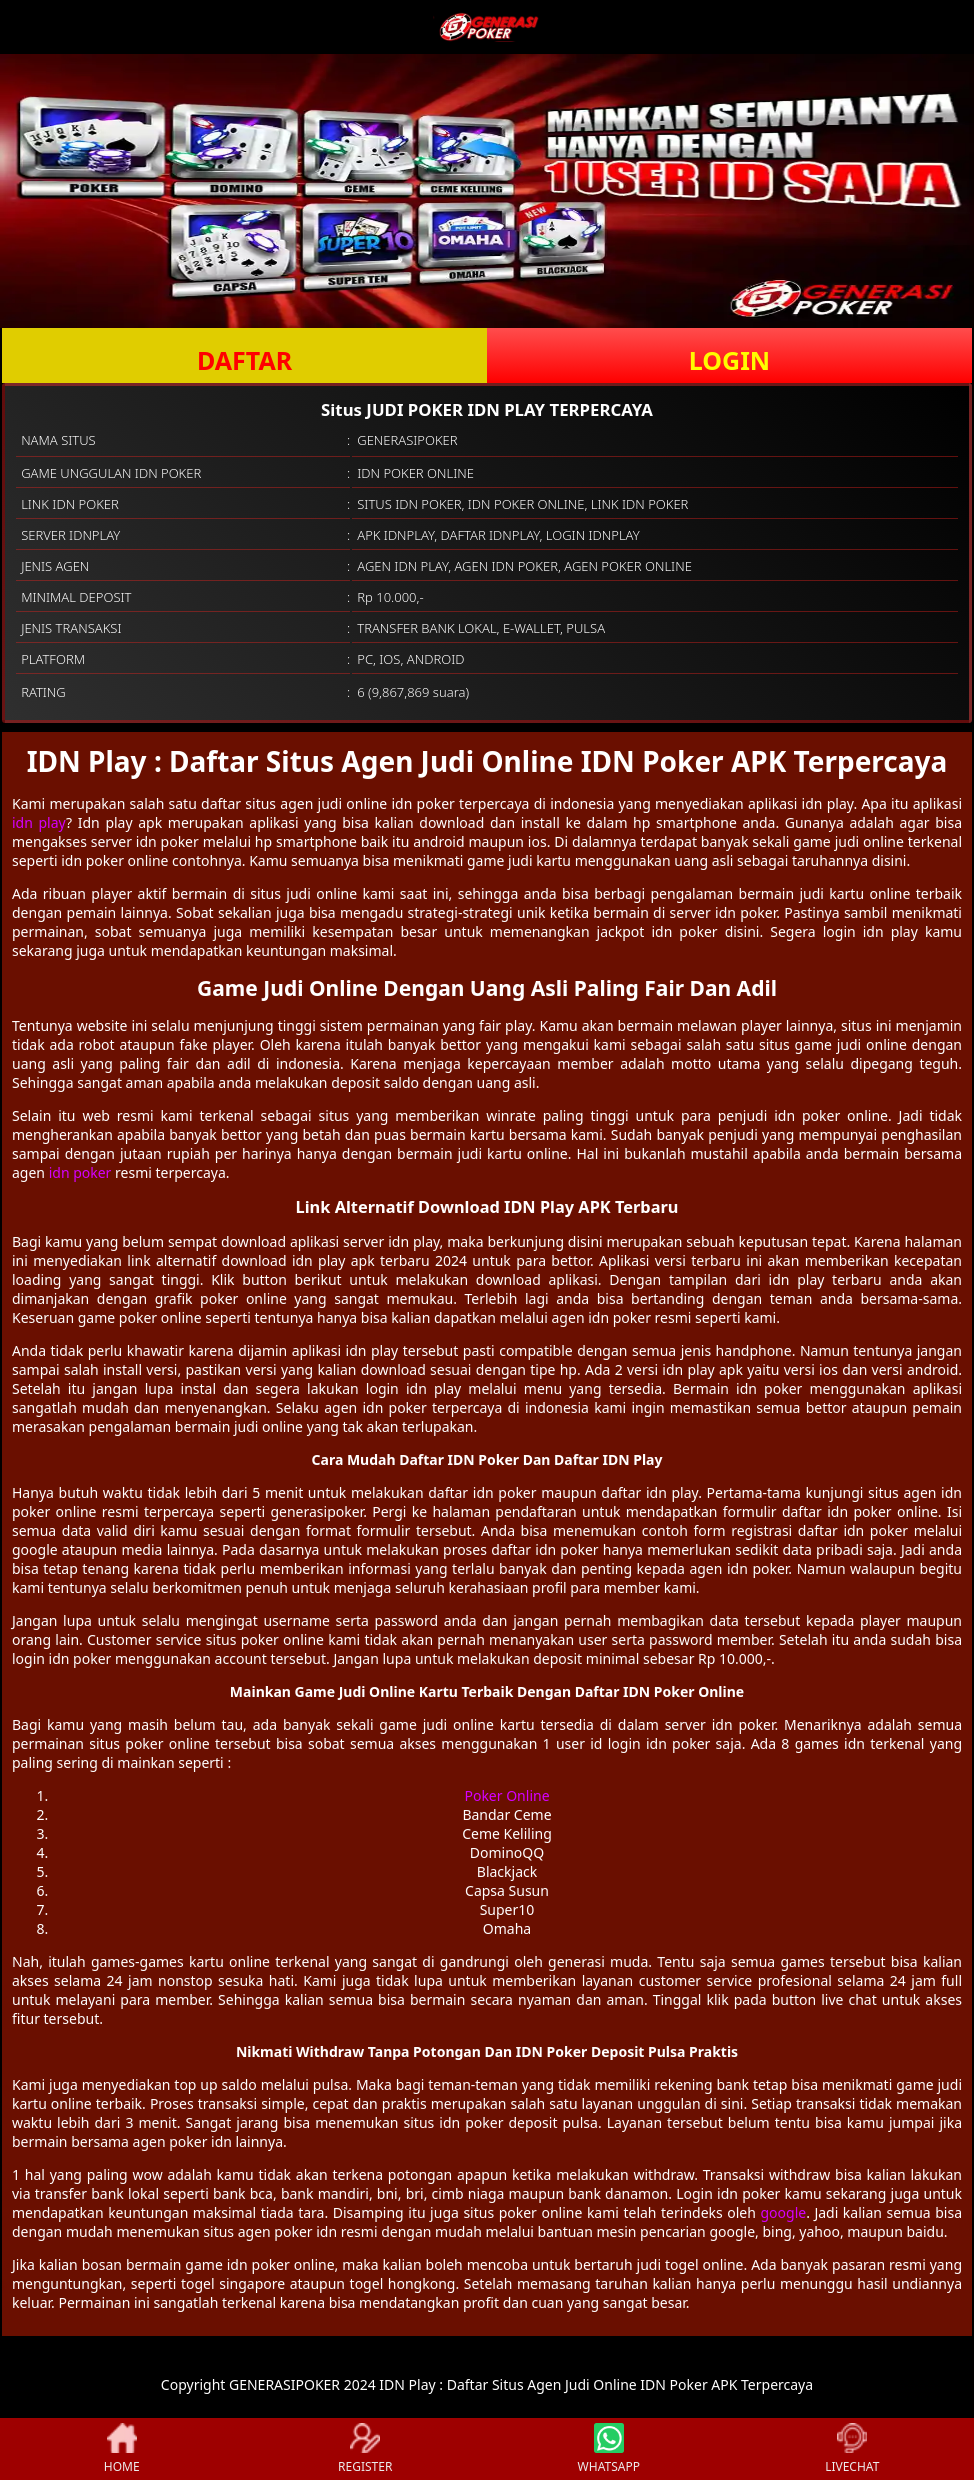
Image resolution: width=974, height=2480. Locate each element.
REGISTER (365, 2449)
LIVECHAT (852, 2449)
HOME (122, 2449)
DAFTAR (244, 360)
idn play (39, 822)
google (783, 2212)
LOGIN (729, 360)
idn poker (80, 1172)
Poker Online (506, 1795)
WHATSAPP (609, 2449)
